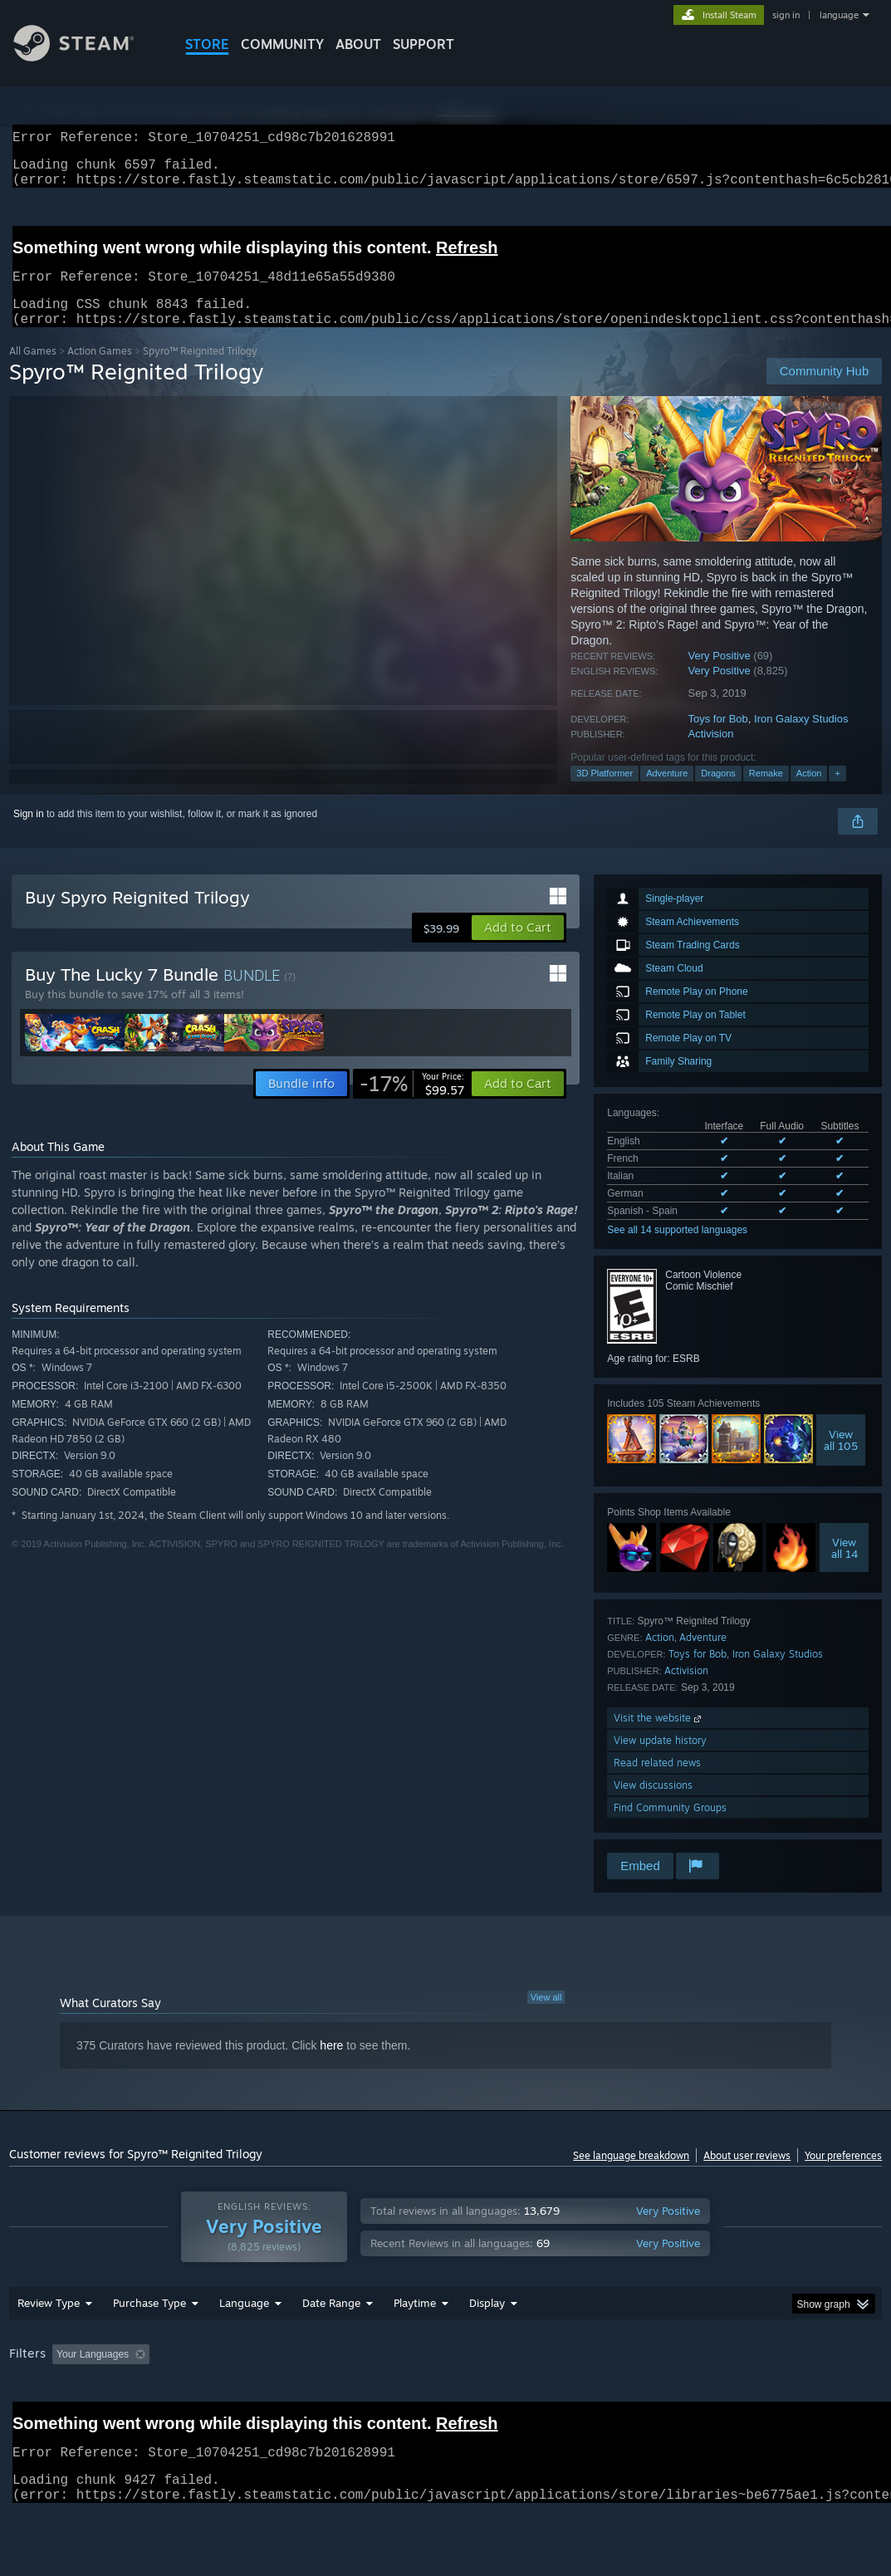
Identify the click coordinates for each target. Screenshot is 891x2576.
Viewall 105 (841, 1459)
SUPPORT (423, 44)
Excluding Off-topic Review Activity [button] (260, 2397)
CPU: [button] (733, 2397)
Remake (766, 793)
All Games (32, 371)
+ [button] (837, 793)
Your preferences (843, 2175)
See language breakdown (631, 2175)
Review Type (48, 2346)
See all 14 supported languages (677, 1250)
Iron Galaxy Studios (801, 738)
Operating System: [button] (647, 2397)
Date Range (331, 2346)
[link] (412, 1103)
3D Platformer (604, 793)
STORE (207, 44)
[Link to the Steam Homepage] (86, 57)
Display (487, 2346)
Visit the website (659, 1737)
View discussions (653, 1805)
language (839, 15)
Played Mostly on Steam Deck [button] (507, 2397)
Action (809, 793)
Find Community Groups (670, 1827)
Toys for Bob (718, 738)
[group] (446, 2408)
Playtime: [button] (389, 2397)
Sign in (28, 834)
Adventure (667, 793)
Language (244, 2346)
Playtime (415, 2346)
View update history (660, 1760)
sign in (786, 15)
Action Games (99, 371)
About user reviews (747, 2175)
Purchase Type (149, 2346)
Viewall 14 (844, 1567)
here (331, 2065)
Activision (711, 753)
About (358, 44)
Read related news (657, 1782)
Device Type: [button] (42, 2420)
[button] (518, 947)
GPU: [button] (788, 2397)
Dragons (718, 793)
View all (546, 2017)
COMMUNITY (282, 44)
